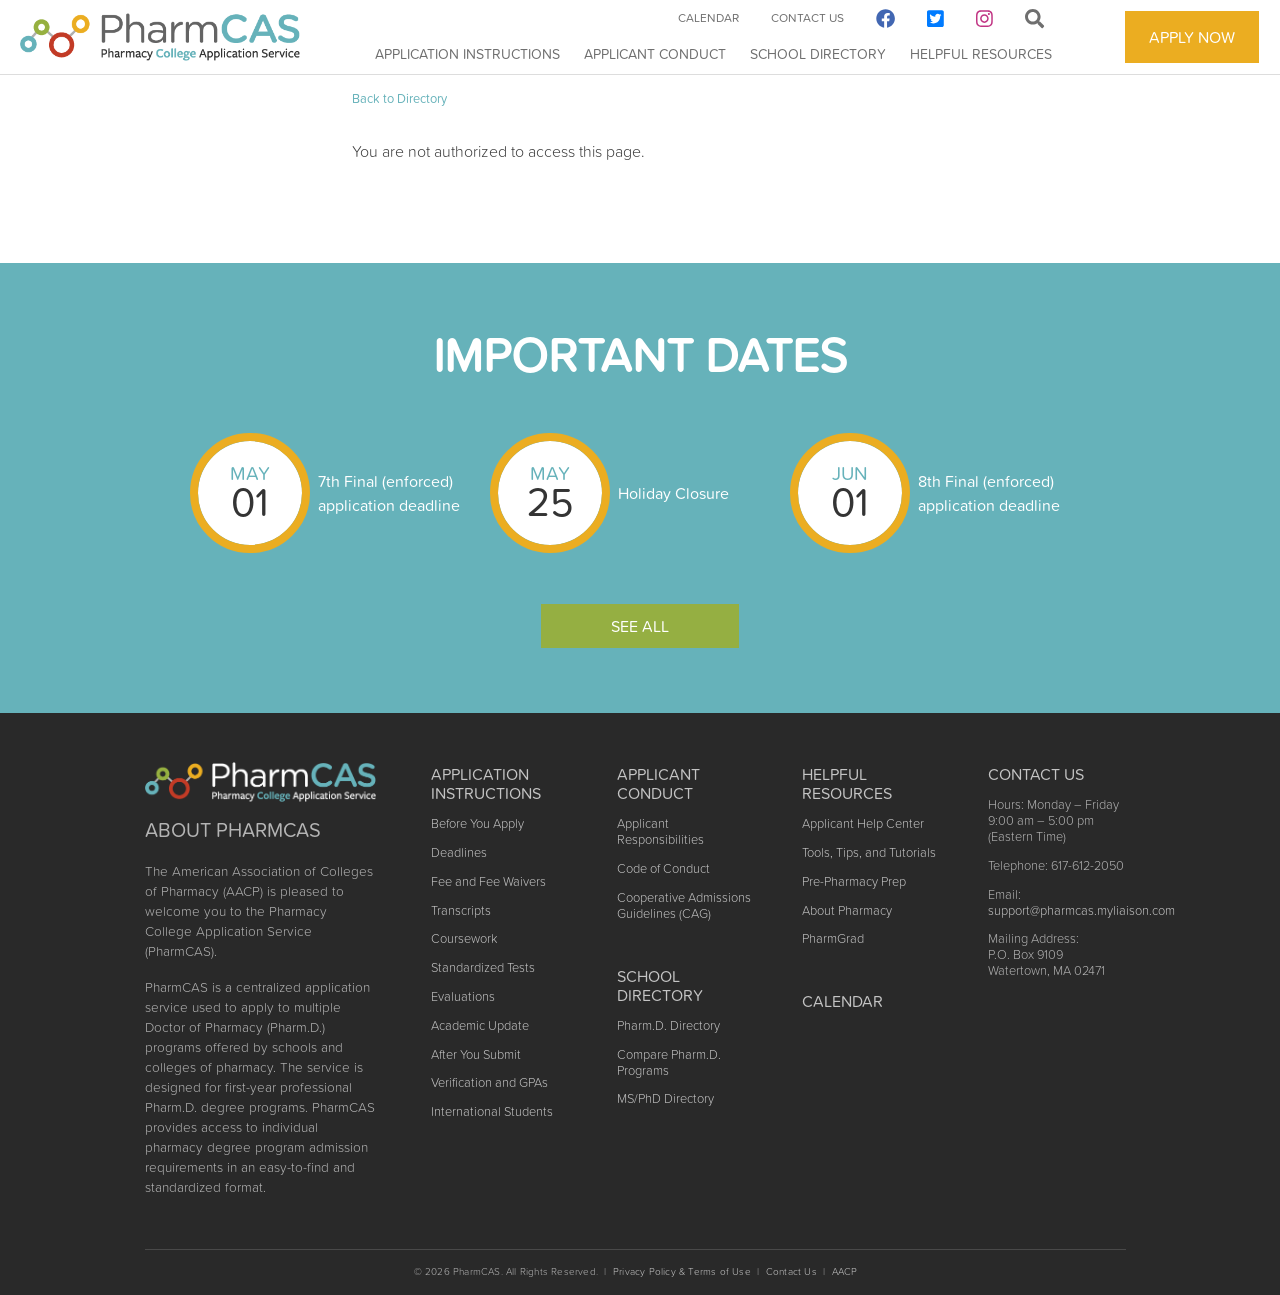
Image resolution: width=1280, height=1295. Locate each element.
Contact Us (807, 18)
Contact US (1036, 774)
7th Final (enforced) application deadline (389, 493)
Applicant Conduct (655, 54)
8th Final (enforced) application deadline (989, 493)
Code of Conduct (663, 868)
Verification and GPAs (489, 1082)
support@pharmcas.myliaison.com (1081, 910)
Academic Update (480, 1025)
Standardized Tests (483, 967)
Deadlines (459, 852)
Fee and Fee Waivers (488, 881)
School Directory (818, 54)
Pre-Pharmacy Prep (854, 881)
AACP (845, 1271)
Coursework (464, 938)
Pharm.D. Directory (668, 1025)
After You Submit (476, 1054)
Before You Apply (477, 823)
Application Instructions (467, 54)
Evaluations (463, 996)
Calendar (708, 18)
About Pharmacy (847, 910)
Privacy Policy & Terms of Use (682, 1271)
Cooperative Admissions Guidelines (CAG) (684, 905)
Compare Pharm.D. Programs (669, 1062)
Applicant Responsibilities (660, 831)
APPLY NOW (1192, 37)
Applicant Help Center (863, 823)
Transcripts (461, 910)
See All (640, 626)
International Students (492, 1111)
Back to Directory (399, 98)
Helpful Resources (981, 54)
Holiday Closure (673, 493)
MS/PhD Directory (665, 1098)
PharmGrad (833, 938)
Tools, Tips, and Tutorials (869, 852)
